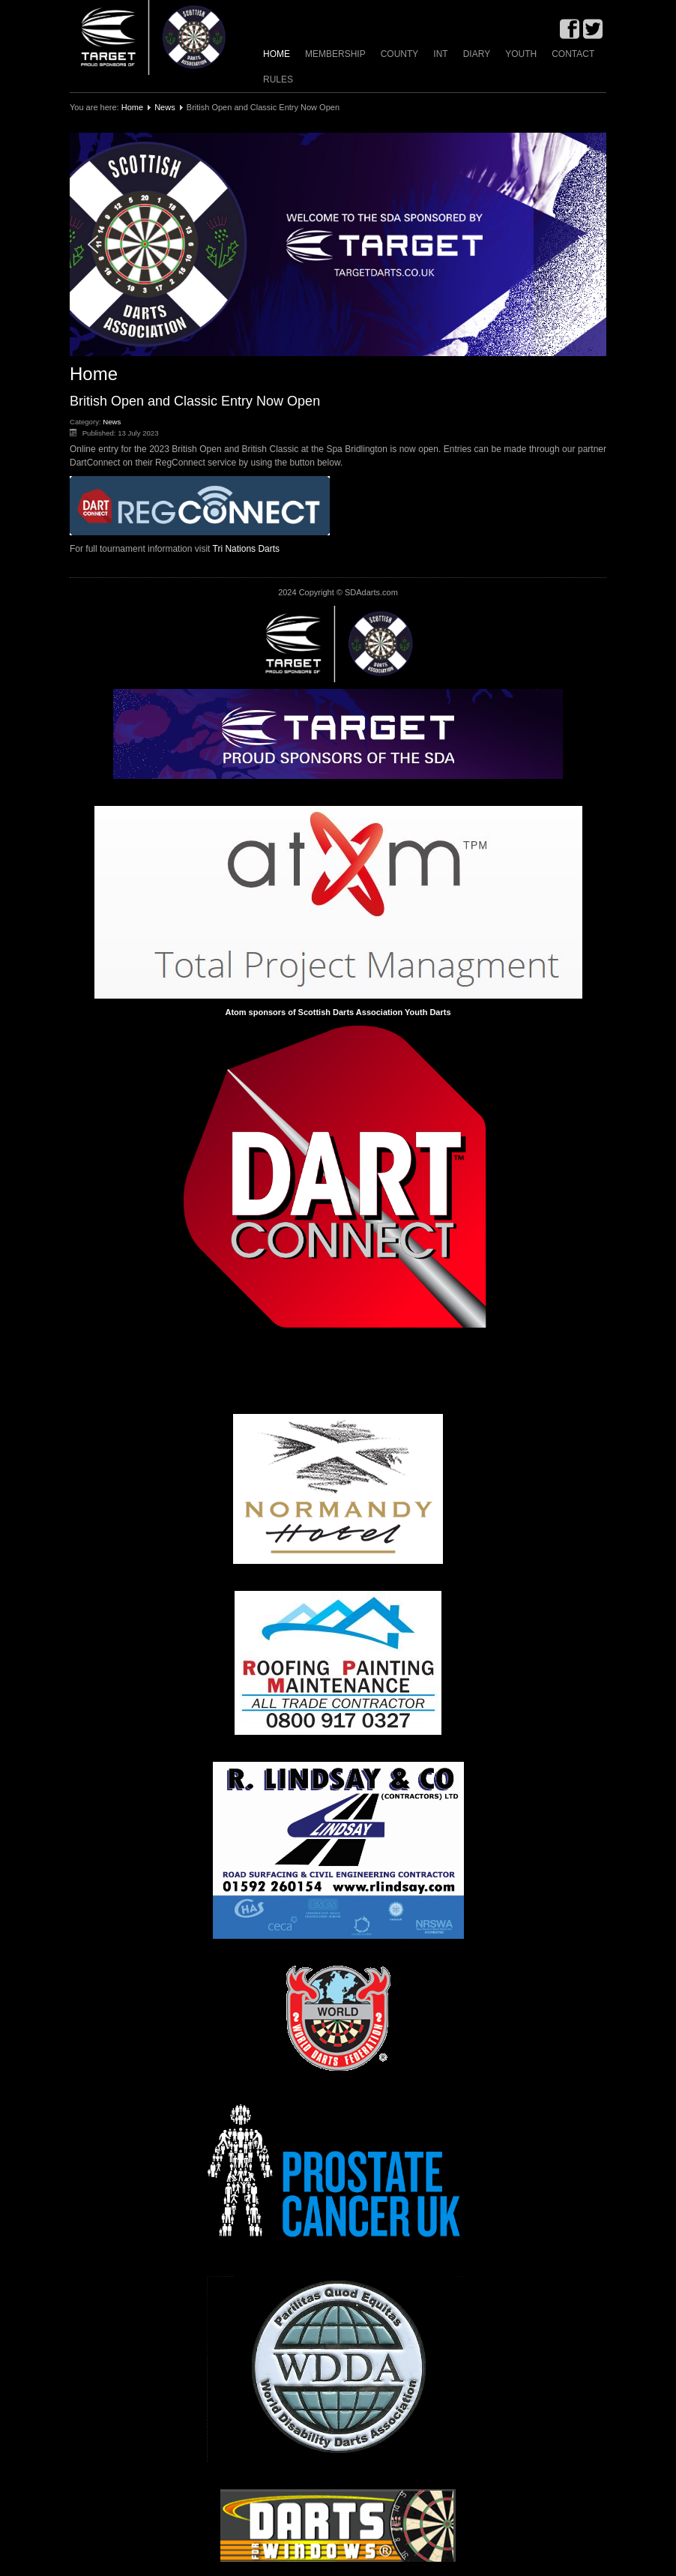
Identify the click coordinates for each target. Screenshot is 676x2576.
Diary (476, 54)
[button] (338, 244)
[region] (338, 244)
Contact (573, 54)
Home (276, 54)
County (400, 54)
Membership (335, 54)
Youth (521, 54)
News (164, 107)
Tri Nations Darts (246, 549)
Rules (278, 79)
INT (440, 54)
